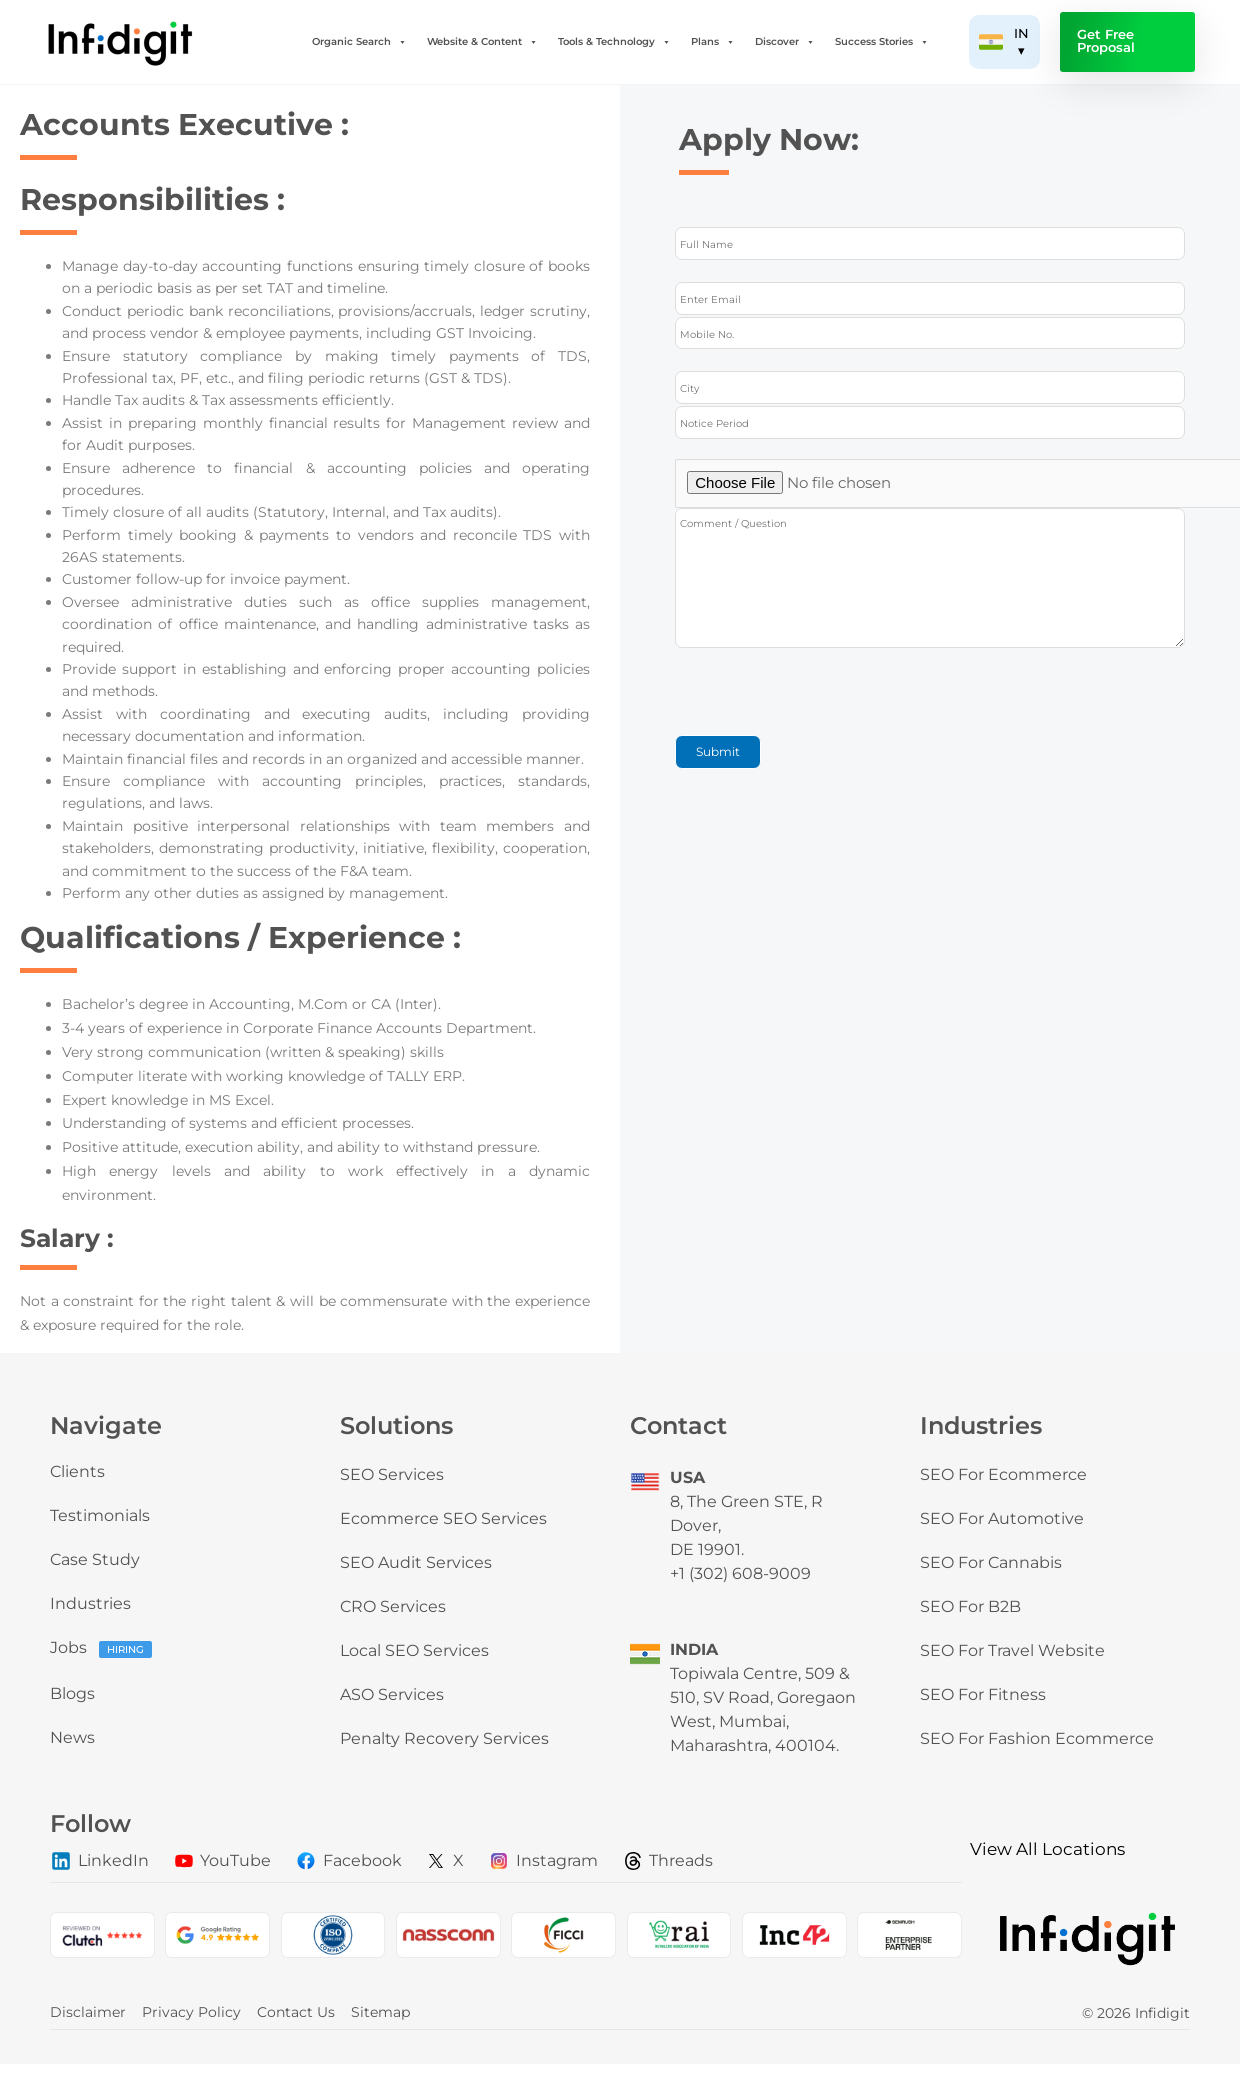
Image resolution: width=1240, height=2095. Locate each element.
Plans (713, 42)
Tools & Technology (614, 42)
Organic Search (359, 42)
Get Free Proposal (1106, 41)
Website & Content (482, 42)
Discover (785, 42)
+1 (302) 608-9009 (740, 1573)
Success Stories (882, 42)
